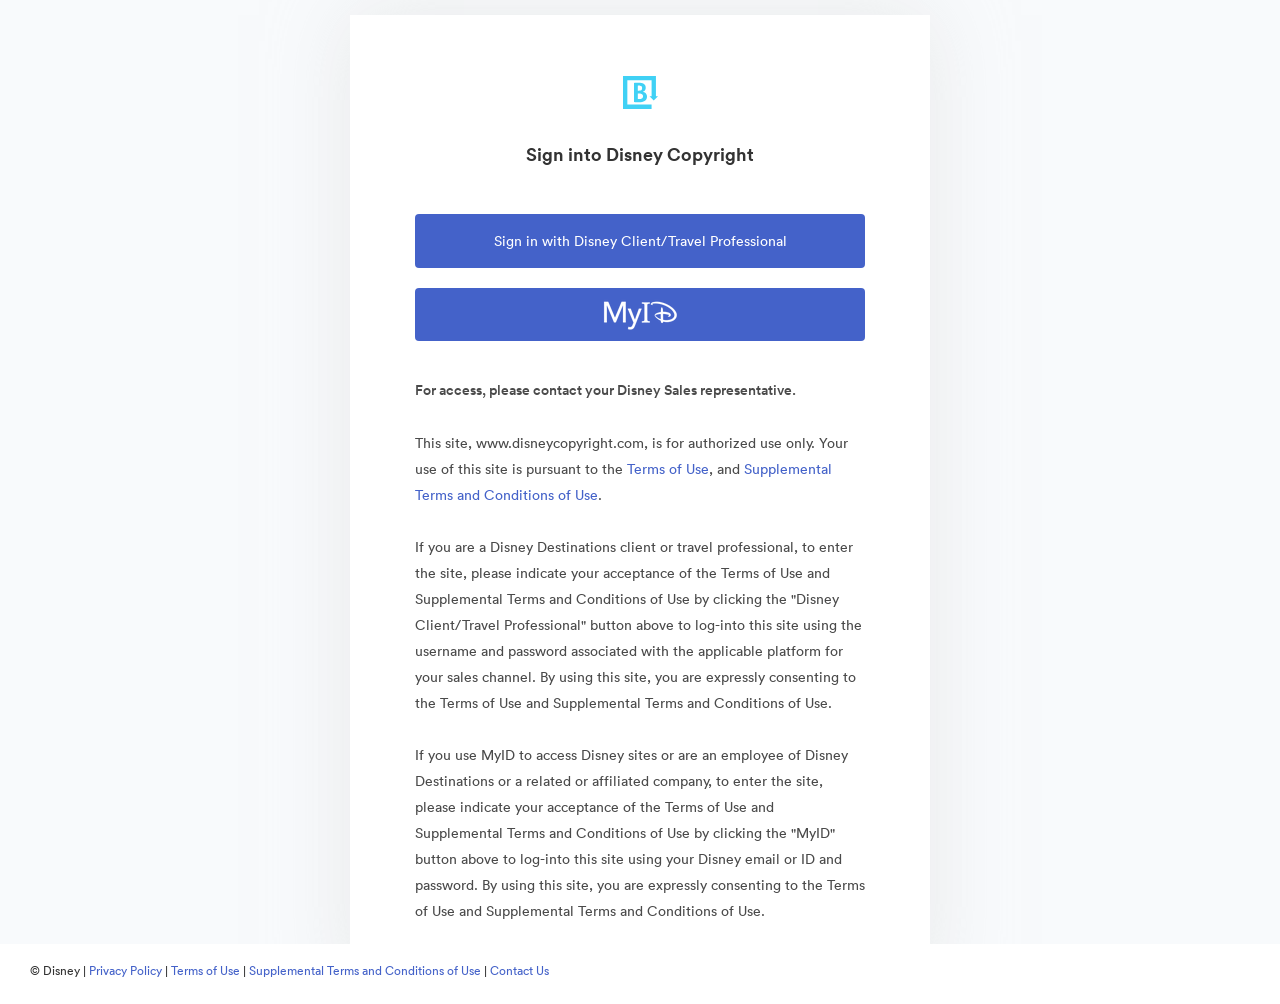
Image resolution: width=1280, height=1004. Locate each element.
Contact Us (519, 970)
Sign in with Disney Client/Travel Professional (640, 241)
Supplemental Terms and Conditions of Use (365, 970)
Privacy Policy (125, 970)
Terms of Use (668, 469)
